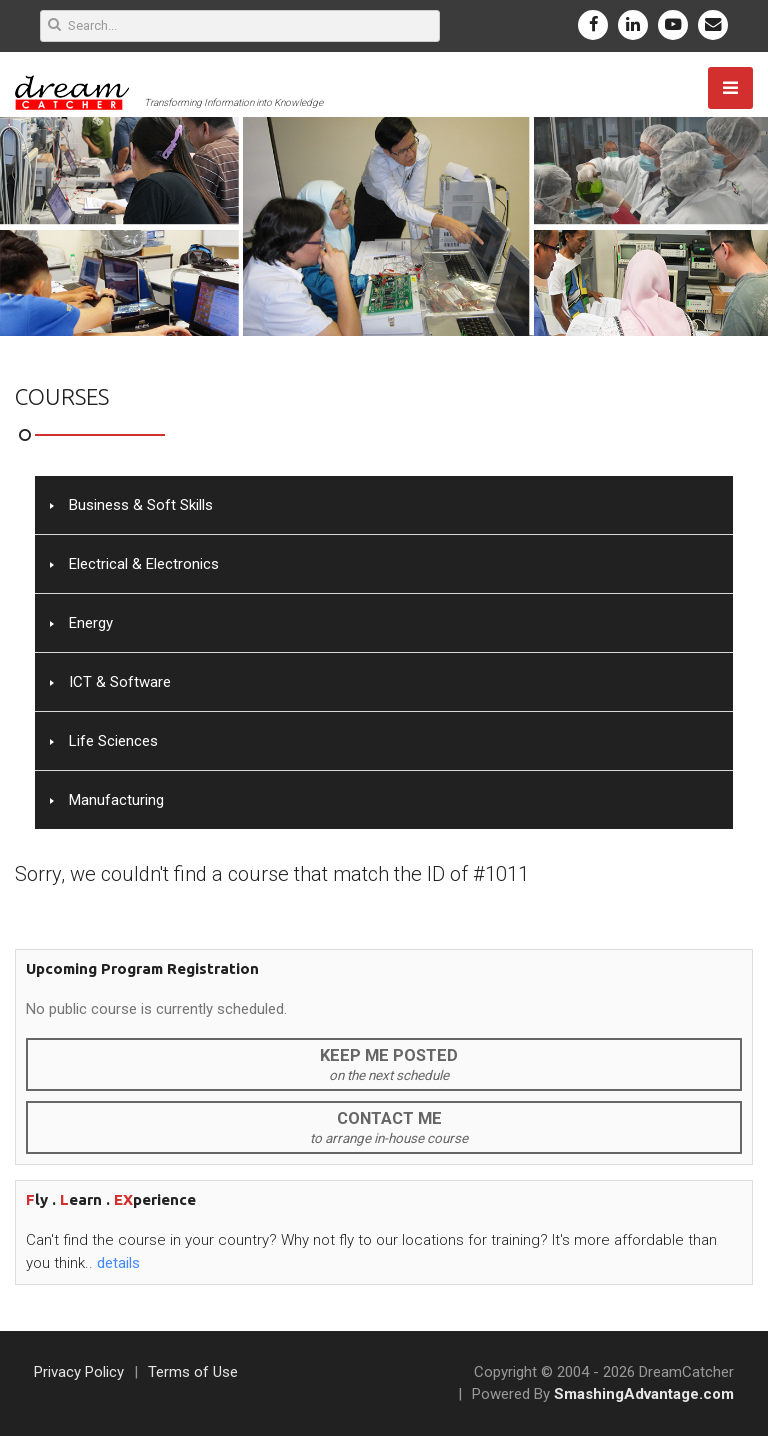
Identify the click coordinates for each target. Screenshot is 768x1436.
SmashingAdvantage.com (644, 1394)
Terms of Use (193, 1372)
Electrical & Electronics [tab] (134, 564)
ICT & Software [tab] (110, 682)
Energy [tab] (81, 623)
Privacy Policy (79, 1372)
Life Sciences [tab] (104, 741)
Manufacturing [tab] (107, 800)
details (118, 1263)
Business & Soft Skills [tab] (131, 505)
